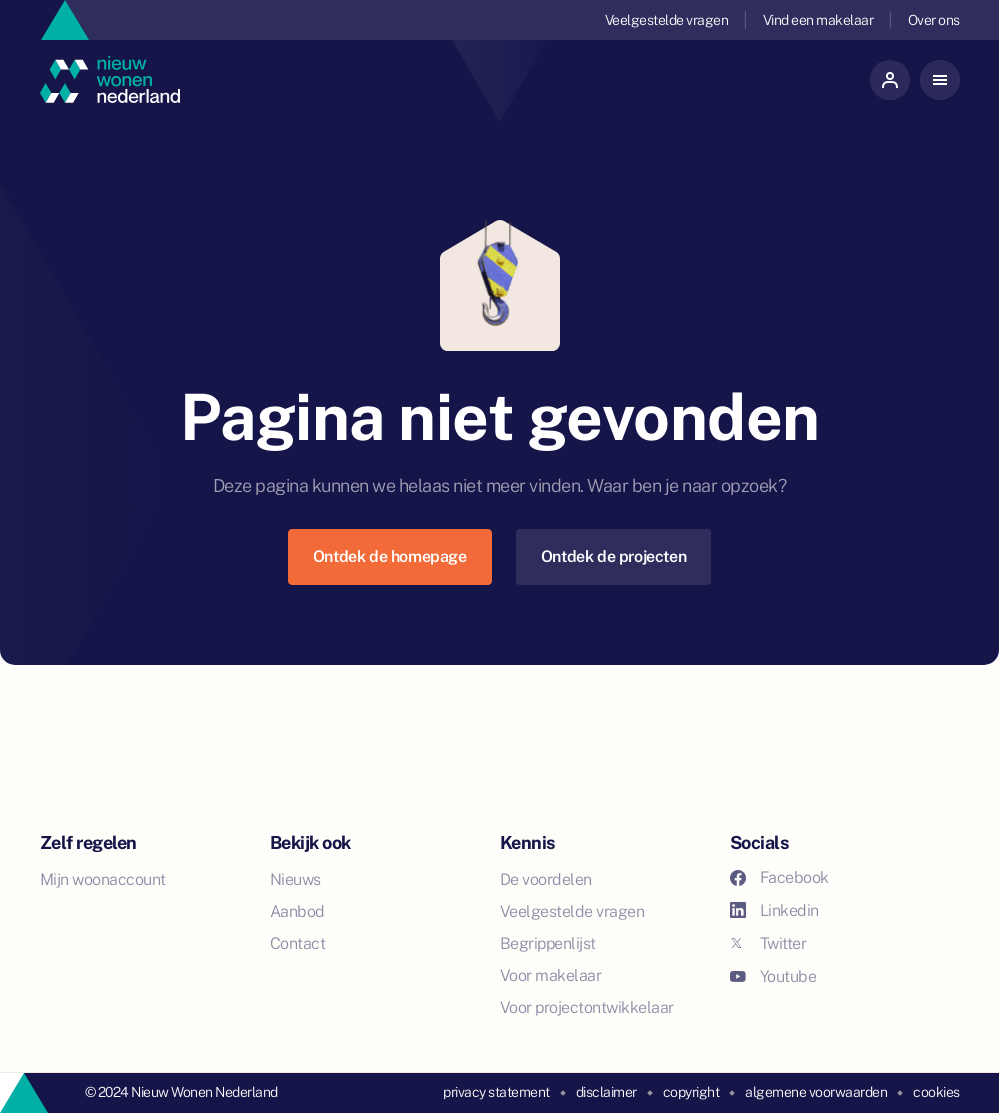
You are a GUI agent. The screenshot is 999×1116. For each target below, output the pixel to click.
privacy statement (496, 1092)
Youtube (773, 976)
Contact (298, 943)
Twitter (768, 943)
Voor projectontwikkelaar (587, 1007)
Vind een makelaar (818, 20)
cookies (936, 1092)
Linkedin (774, 910)
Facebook (779, 877)
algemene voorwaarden (816, 1092)
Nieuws (295, 879)
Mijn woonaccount (103, 879)
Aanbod (297, 911)
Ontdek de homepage (390, 556)
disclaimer (606, 1092)
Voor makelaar (551, 975)
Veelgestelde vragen (667, 20)
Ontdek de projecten (613, 556)
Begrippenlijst (548, 943)
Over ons (934, 20)
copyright (691, 1092)
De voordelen (546, 879)
